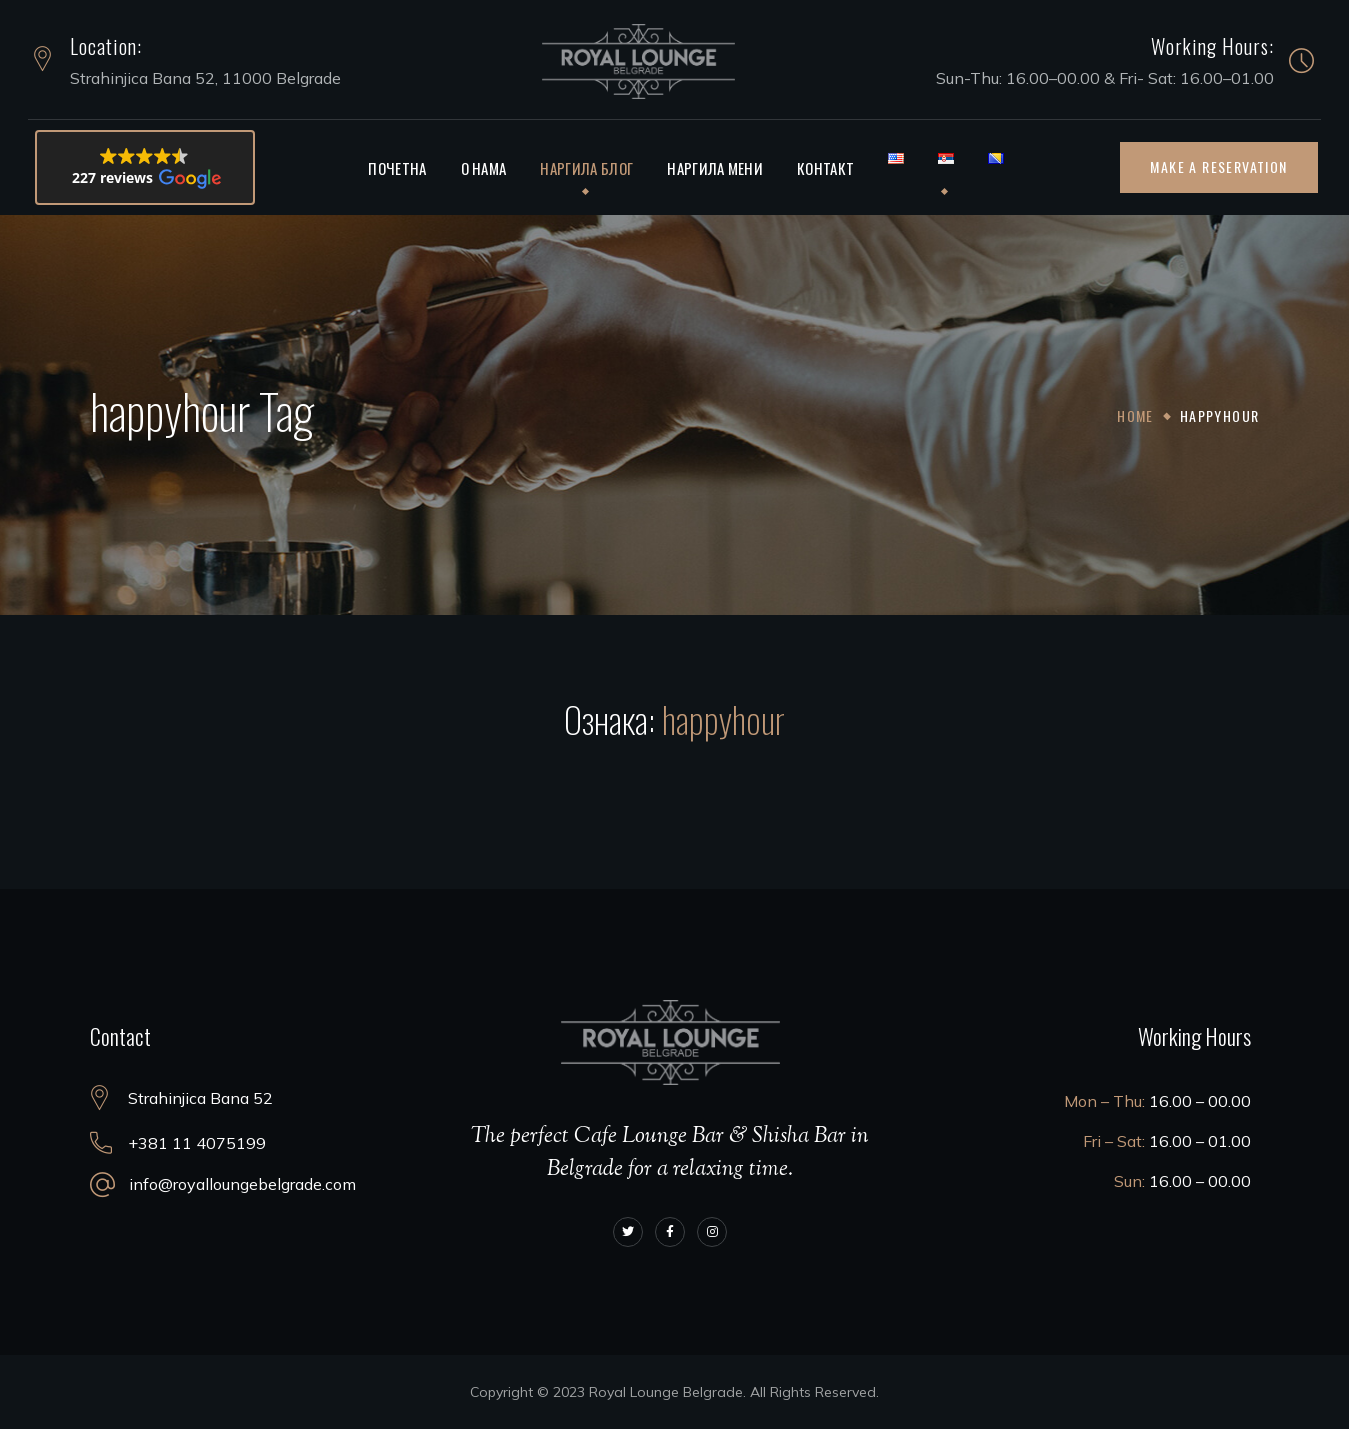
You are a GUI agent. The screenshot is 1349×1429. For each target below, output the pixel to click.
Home (1136, 415)
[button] (145, 167)
